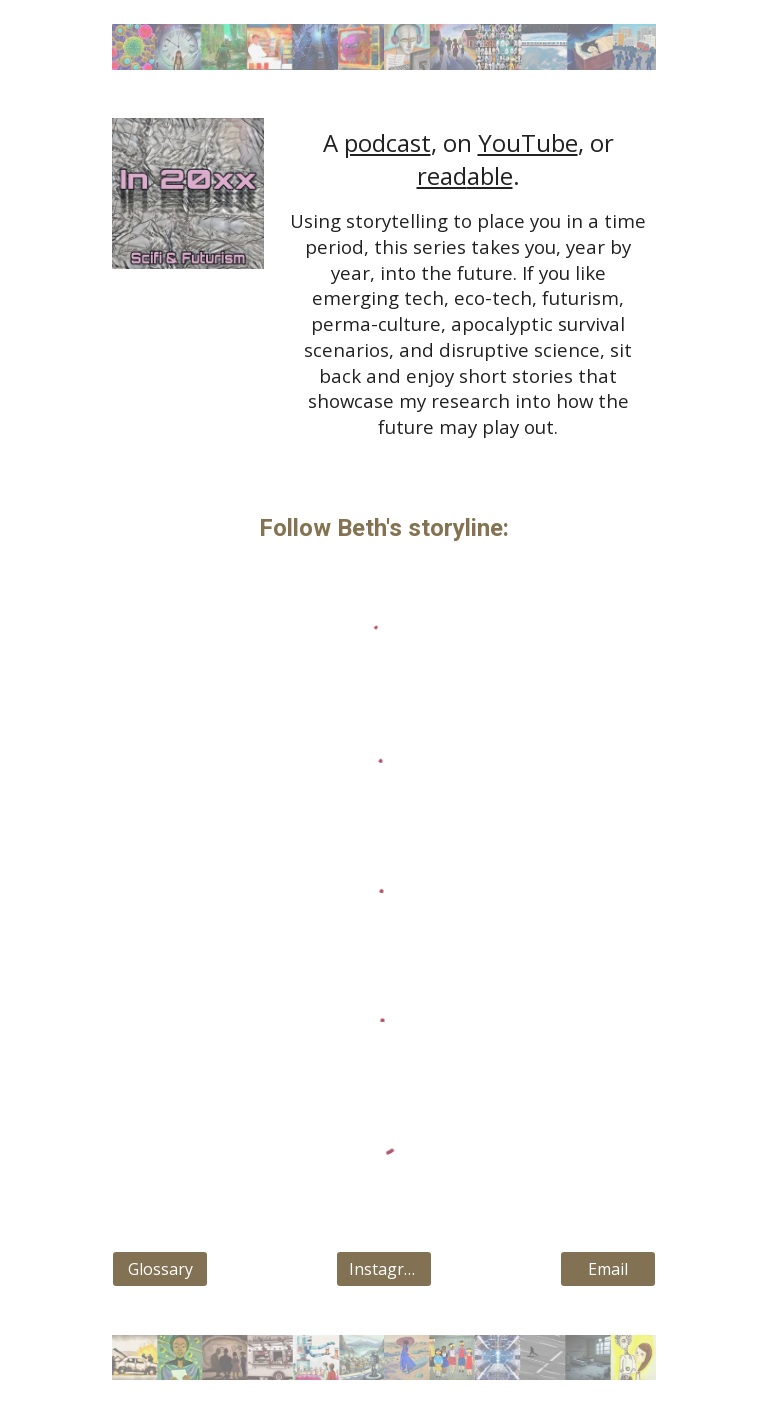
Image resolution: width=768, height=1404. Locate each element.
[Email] (607, 1269)
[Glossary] (159, 1269)
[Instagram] (383, 1269)
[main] (467, 283)
